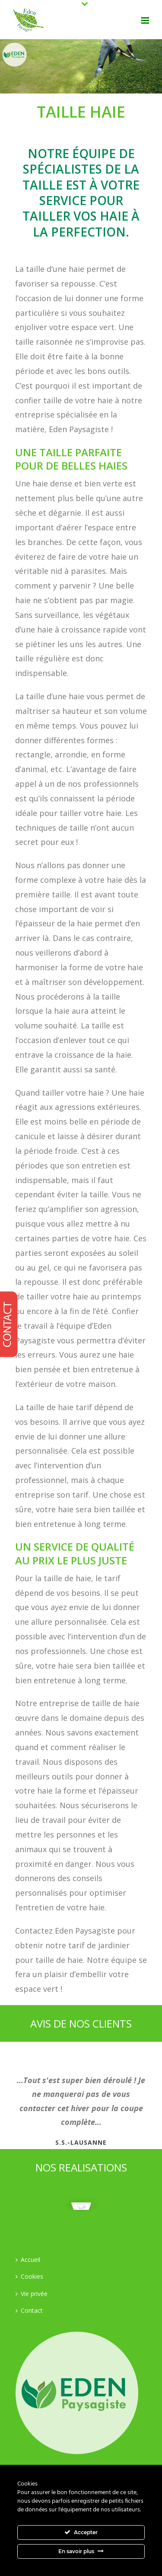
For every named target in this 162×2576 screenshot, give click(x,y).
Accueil (28, 2259)
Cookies (29, 2276)
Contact (29, 2310)
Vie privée (32, 2293)
